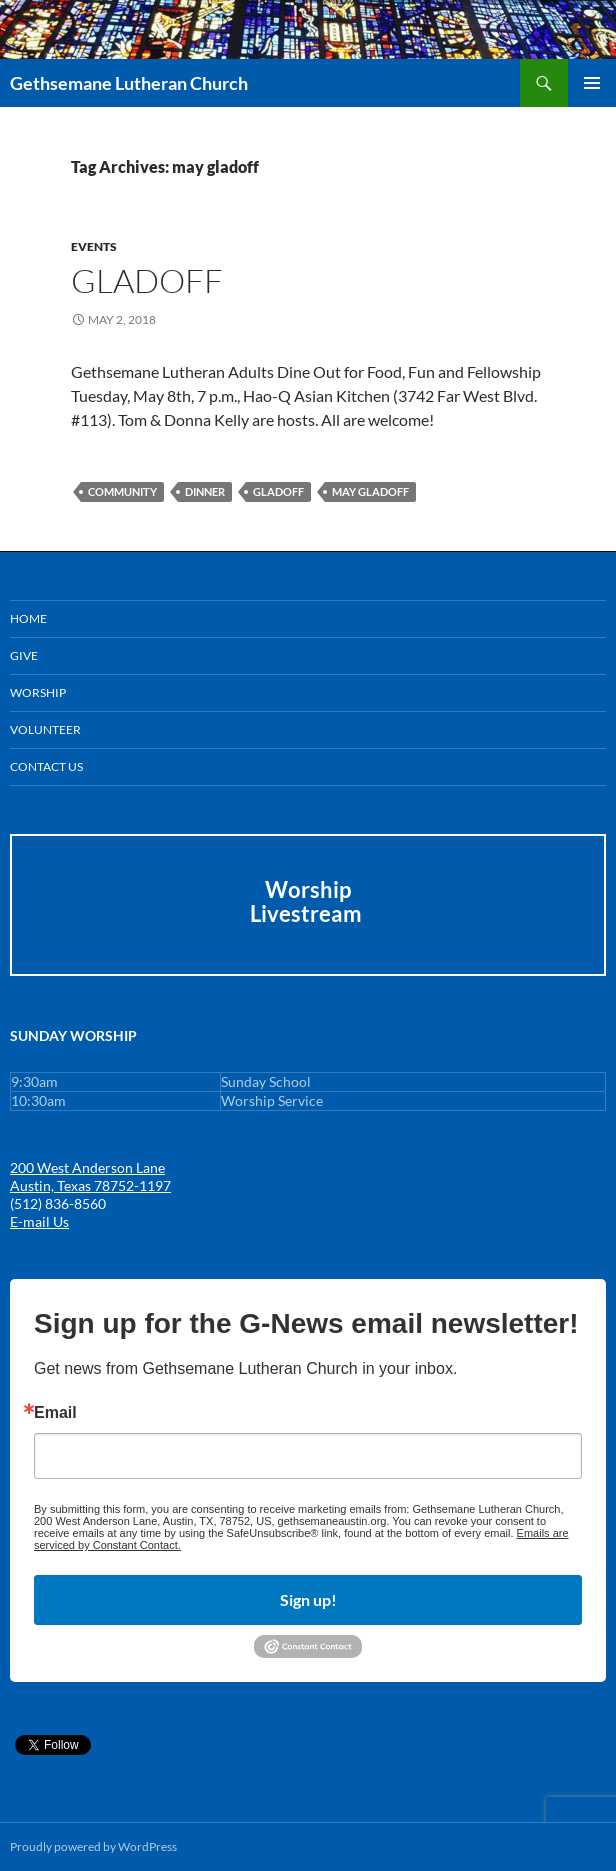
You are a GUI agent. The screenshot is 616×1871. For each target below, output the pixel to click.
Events (94, 246)
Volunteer (45, 729)
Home (28, 618)
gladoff (278, 491)
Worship (38, 692)
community (122, 491)
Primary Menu (592, 83)
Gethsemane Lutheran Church (129, 83)
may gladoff (370, 491)
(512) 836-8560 (58, 1203)
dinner (205, 491)
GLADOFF (147, 280)
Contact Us (46, 766)
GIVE (24, 655)
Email (55, 1413)
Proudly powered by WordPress (93, 1846)
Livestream (308, 913)
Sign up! (308, 1599)
